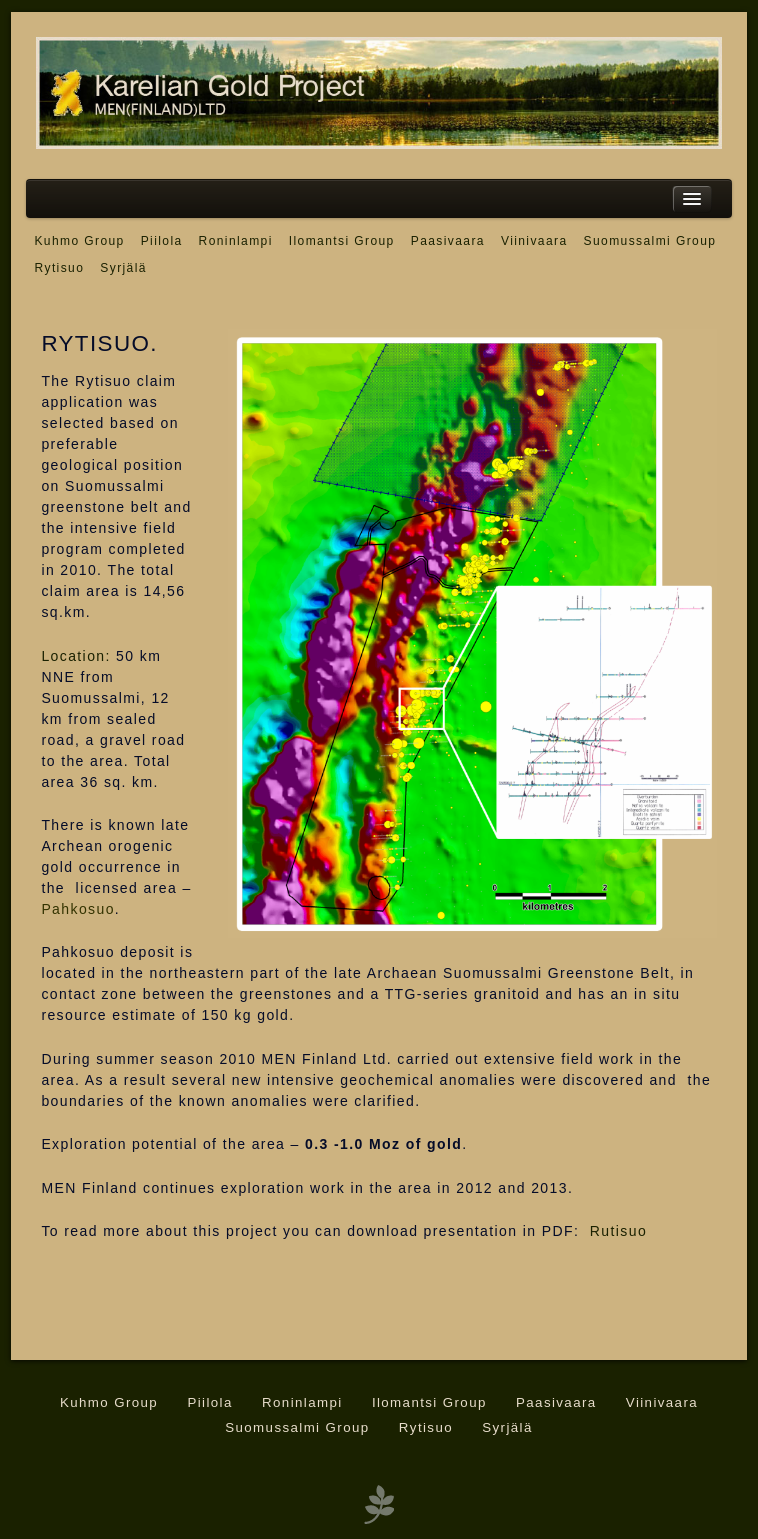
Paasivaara (448, 241)
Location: (75, 656)
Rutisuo (618, 1231)
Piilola (162, 241)
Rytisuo (59, 268)
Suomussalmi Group (650, 241)
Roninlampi (236, 241)
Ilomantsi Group (342, 241)
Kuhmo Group (79, 241)
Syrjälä (123, 268)
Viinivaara (534, 241)
